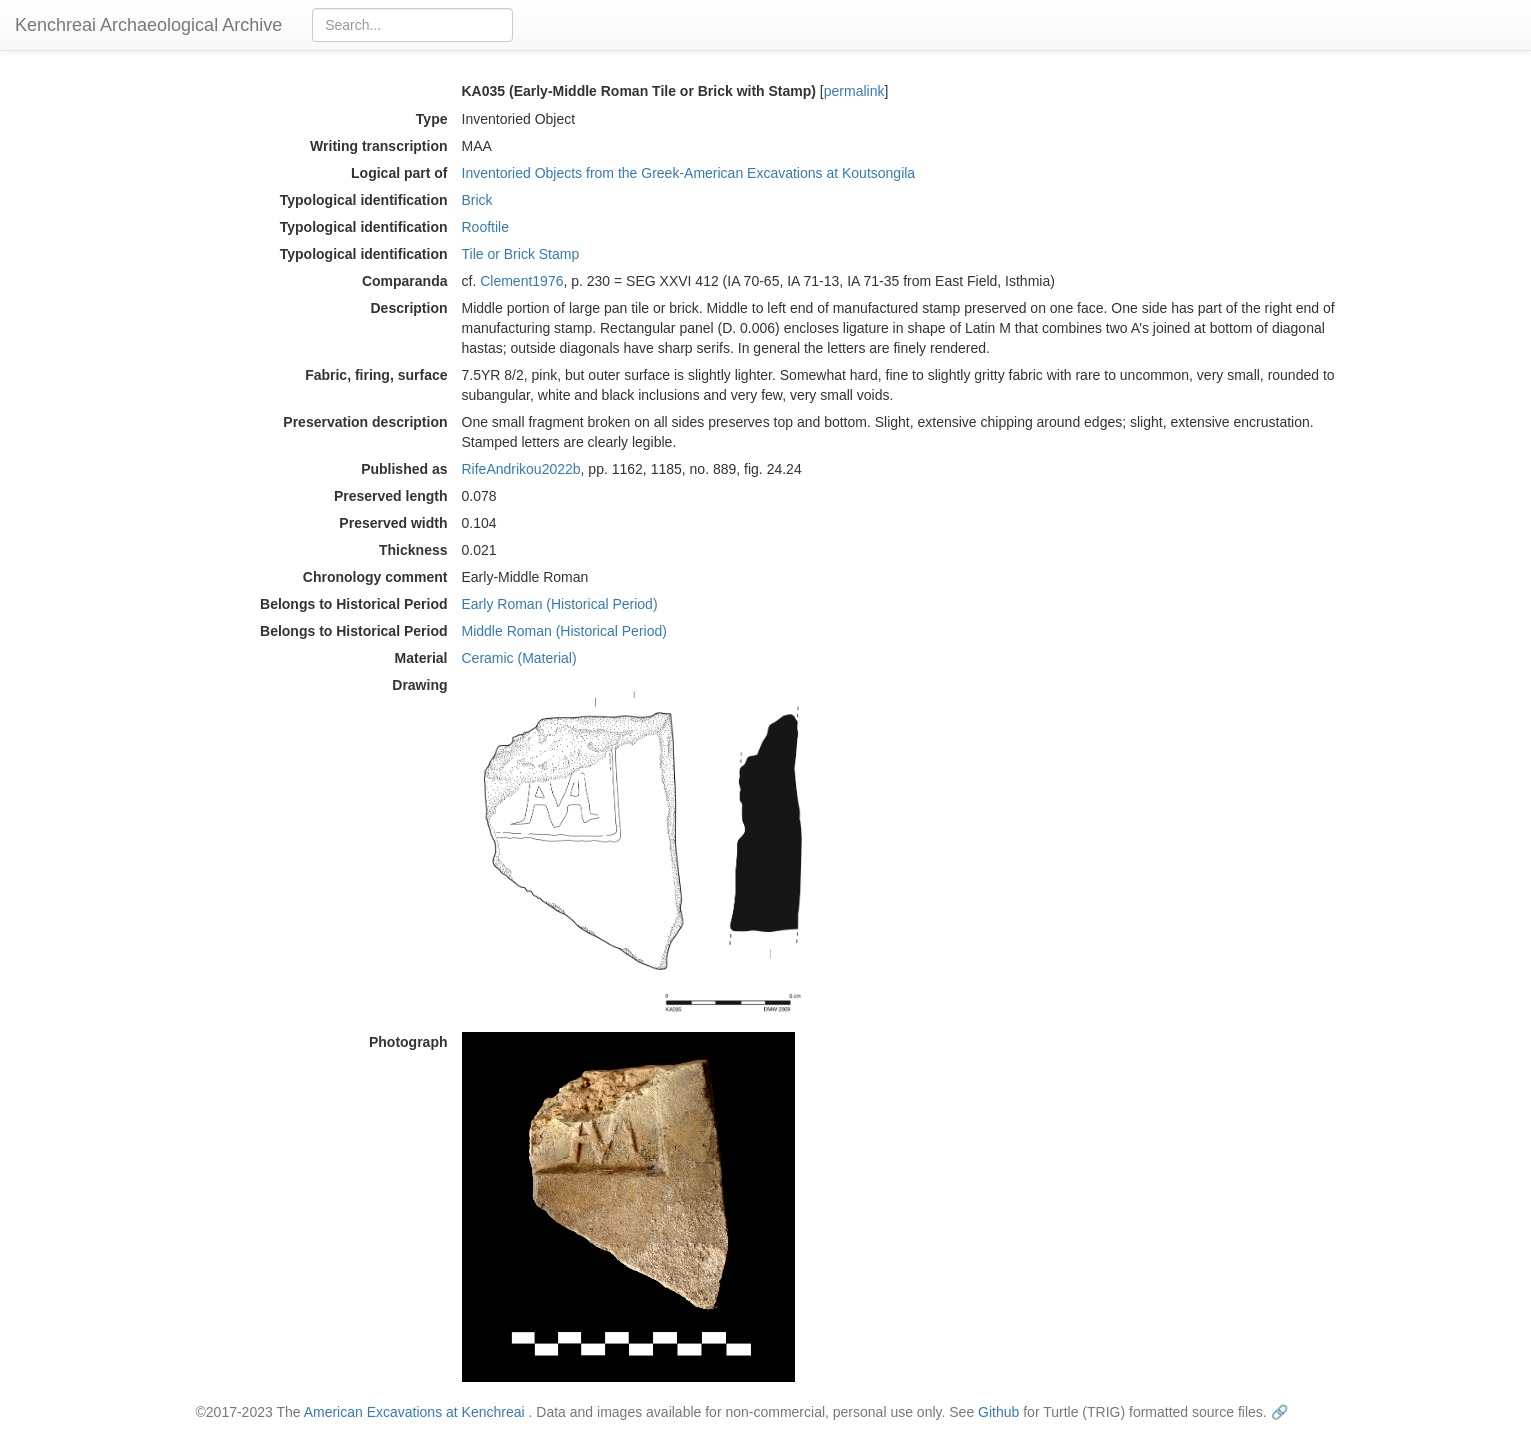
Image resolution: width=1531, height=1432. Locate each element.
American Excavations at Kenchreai (414, 1412)
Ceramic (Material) (519, 658)
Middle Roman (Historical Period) (564, 631)
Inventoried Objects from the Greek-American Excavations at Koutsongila (689, 173)
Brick (477, 200)
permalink (854, 91)
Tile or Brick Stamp (521, 254)
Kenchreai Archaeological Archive (148, 25)
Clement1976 (521, 281)
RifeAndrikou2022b (521, 469)
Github (998, 1412)
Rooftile (485, 227)
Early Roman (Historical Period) (560, 604)
